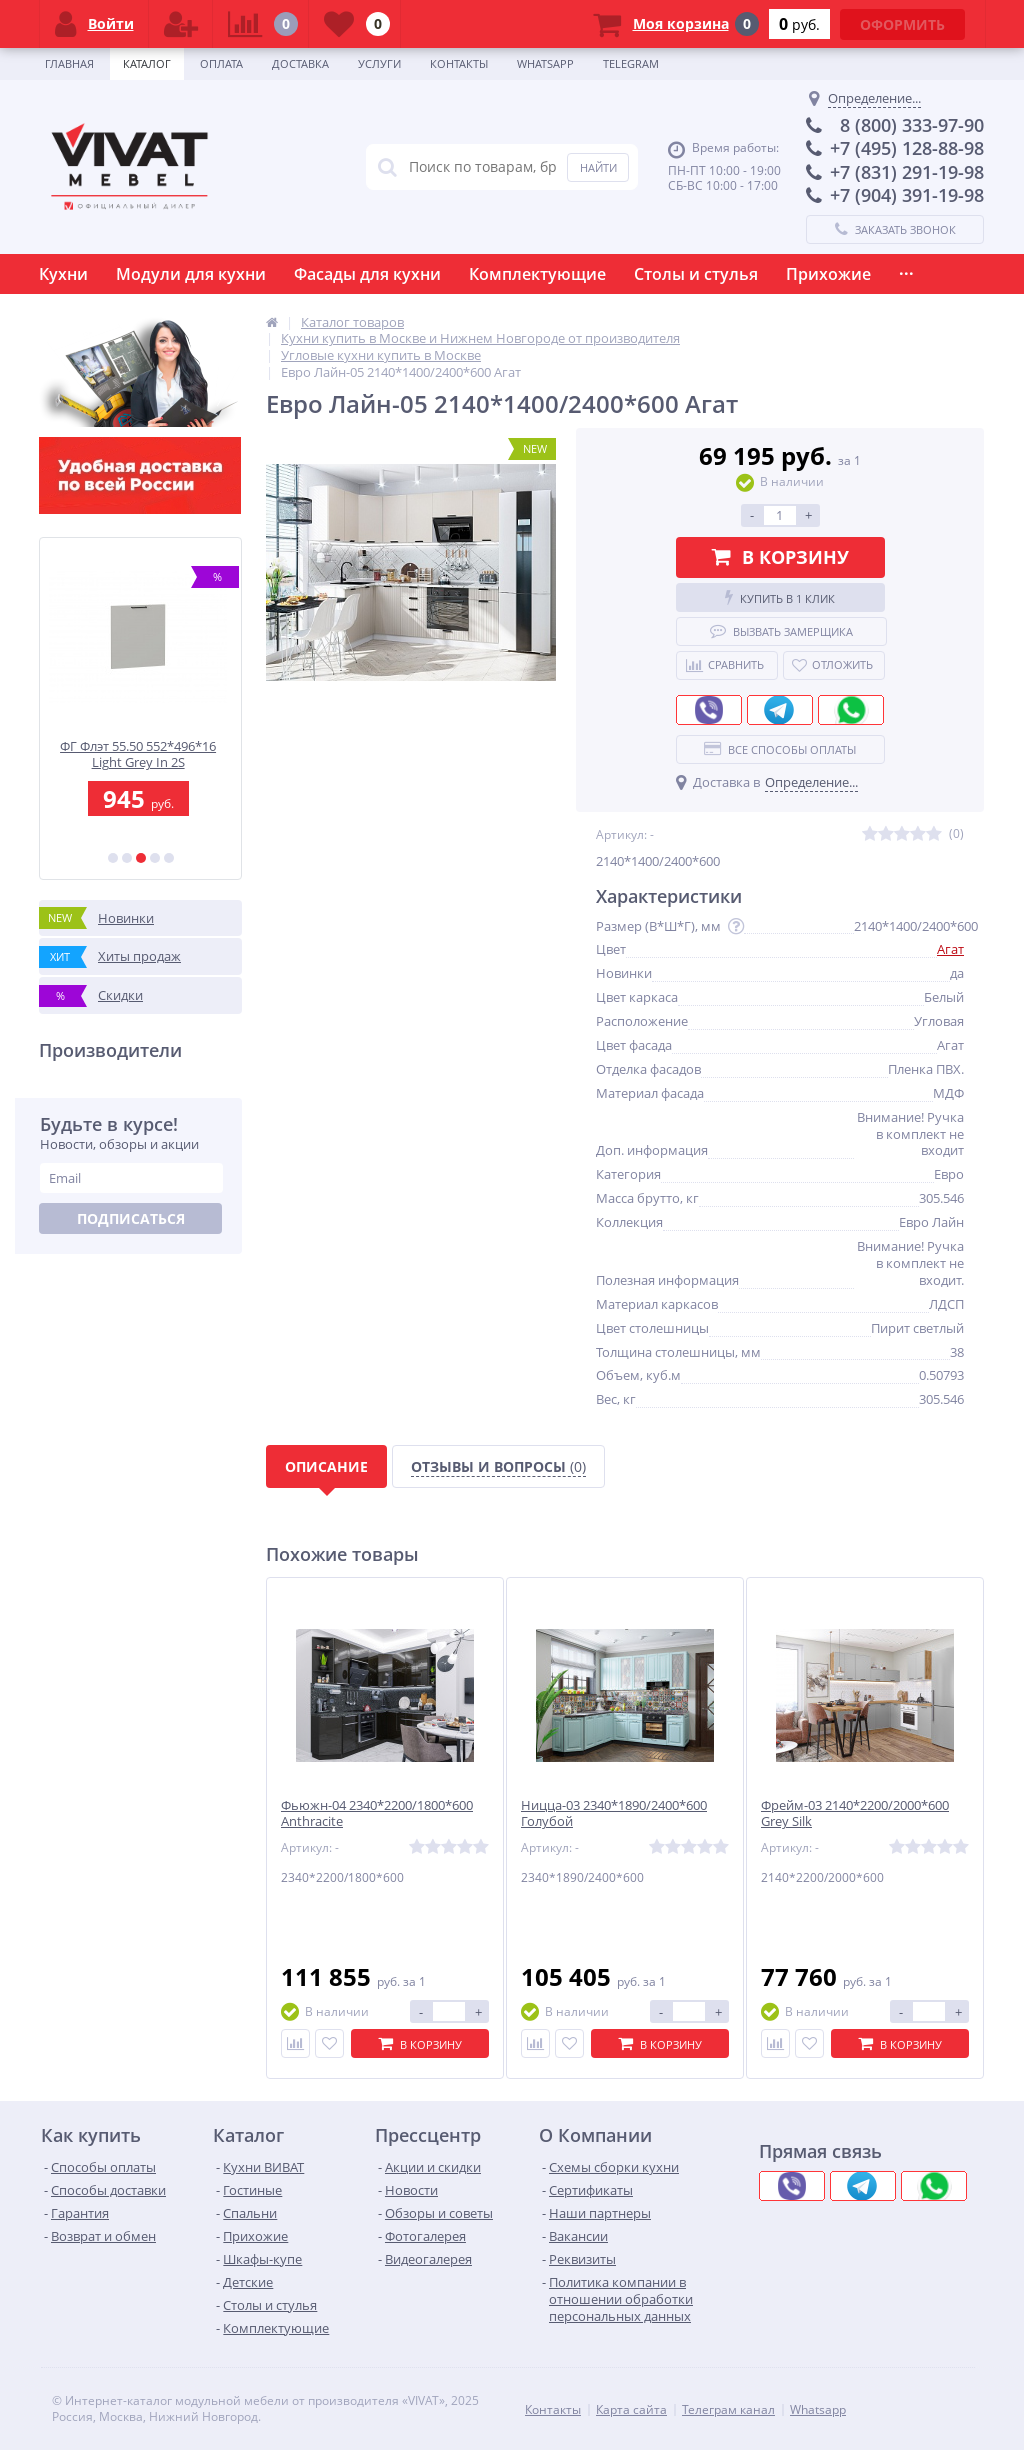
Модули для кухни (191, 274)
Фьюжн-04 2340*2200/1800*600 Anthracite (377, 1814)
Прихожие (828, 274)
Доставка (300, 63)
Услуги (379, 63)
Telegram (631, 63)
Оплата (221, 63)
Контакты (459, 63)
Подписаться (131, 1218)
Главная (69, 63)
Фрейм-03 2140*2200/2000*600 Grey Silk (855, 1814)
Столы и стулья (696, 274)
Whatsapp (545, 63)
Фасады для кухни (367, 274)
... (906, 269)
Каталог (147, 63)
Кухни (63, 274)
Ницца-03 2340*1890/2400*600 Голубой (614, 1814)
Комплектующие (537, 274)
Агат (950, 949)
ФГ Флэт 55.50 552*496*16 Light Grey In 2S (141, 754)
